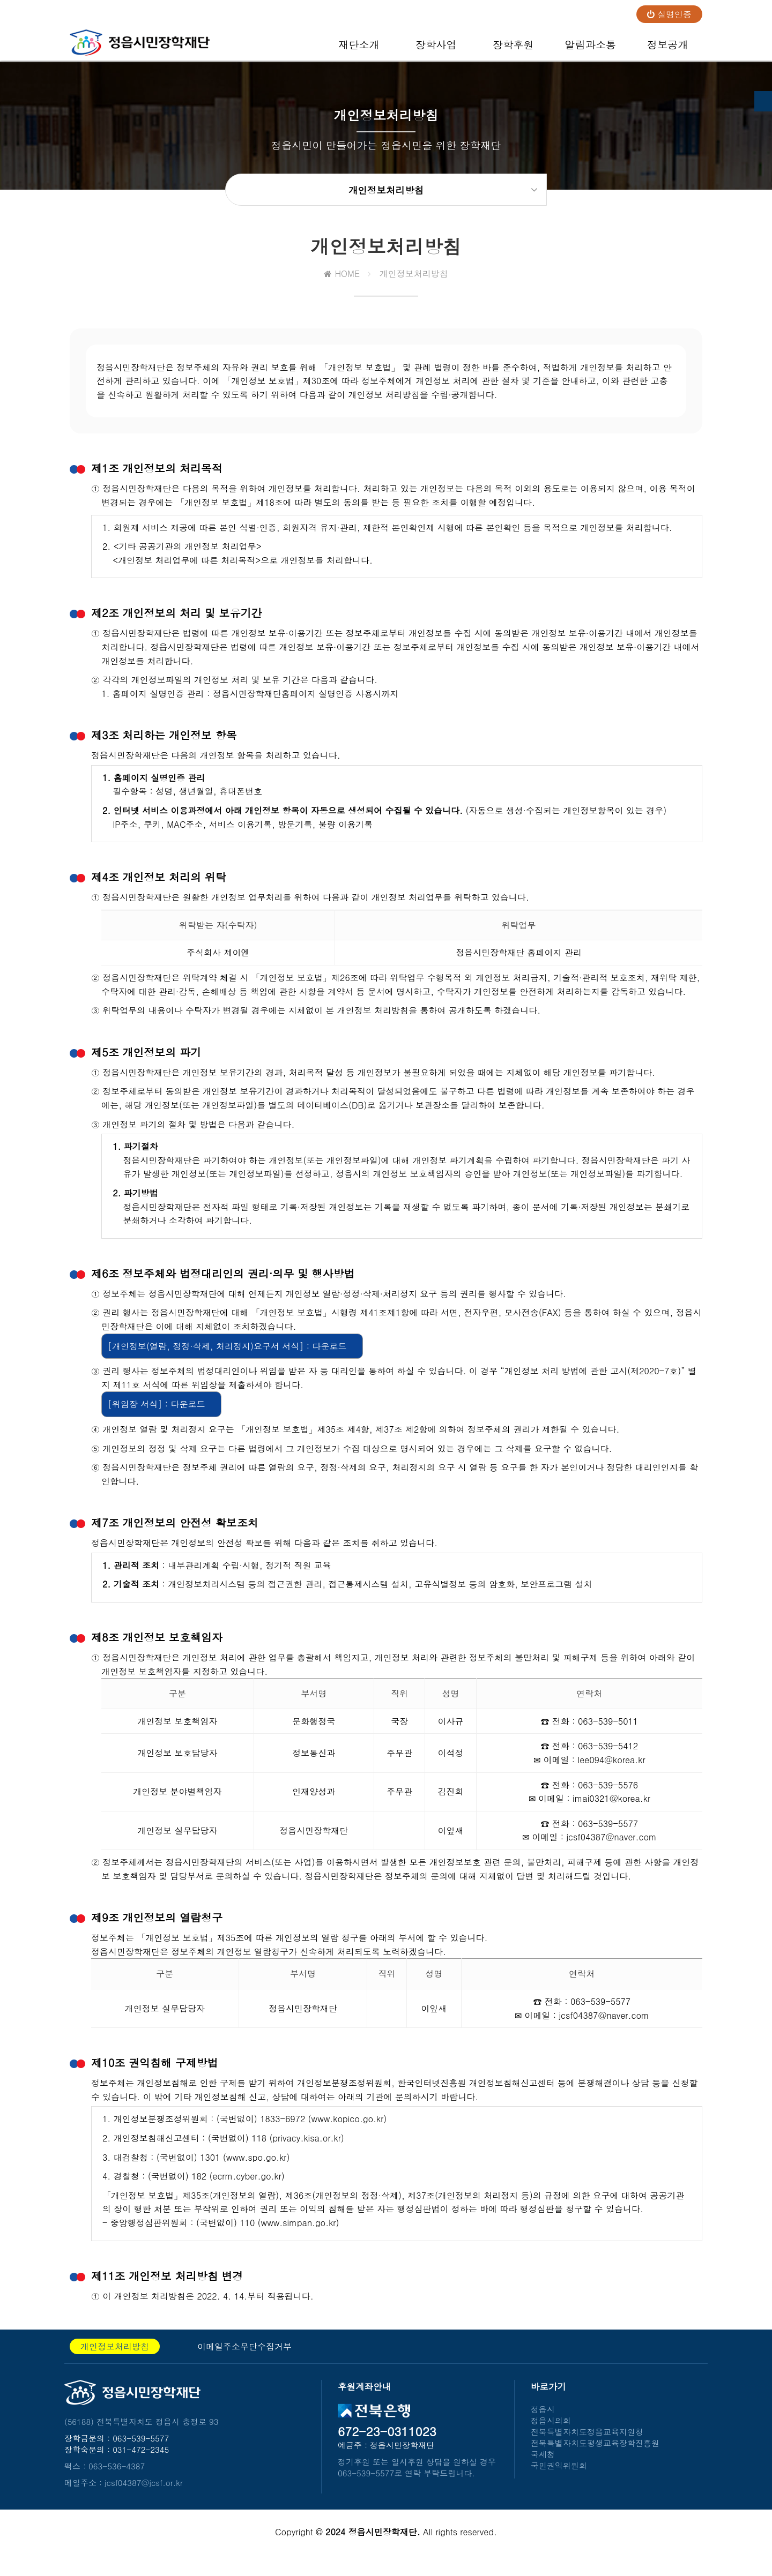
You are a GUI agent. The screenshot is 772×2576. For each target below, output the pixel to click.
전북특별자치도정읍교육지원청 (587, 2442)
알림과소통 (590, 49)
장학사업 (436, 49)
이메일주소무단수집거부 (244, 2358)
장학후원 (513, 49)
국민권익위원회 (559, 2476)
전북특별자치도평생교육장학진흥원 (595, 2454)
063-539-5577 (141, 2449)
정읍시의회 (551, 2431)
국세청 (543, 2465)
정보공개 (667, 49)
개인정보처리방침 (114, 2358)
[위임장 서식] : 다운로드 (156, 1415)
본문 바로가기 (0, 0)
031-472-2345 (141, 2460)
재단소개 (359, 49)
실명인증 (669, 14)
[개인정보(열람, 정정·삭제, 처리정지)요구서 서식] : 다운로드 (227, 1357)
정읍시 (543, 2420)
